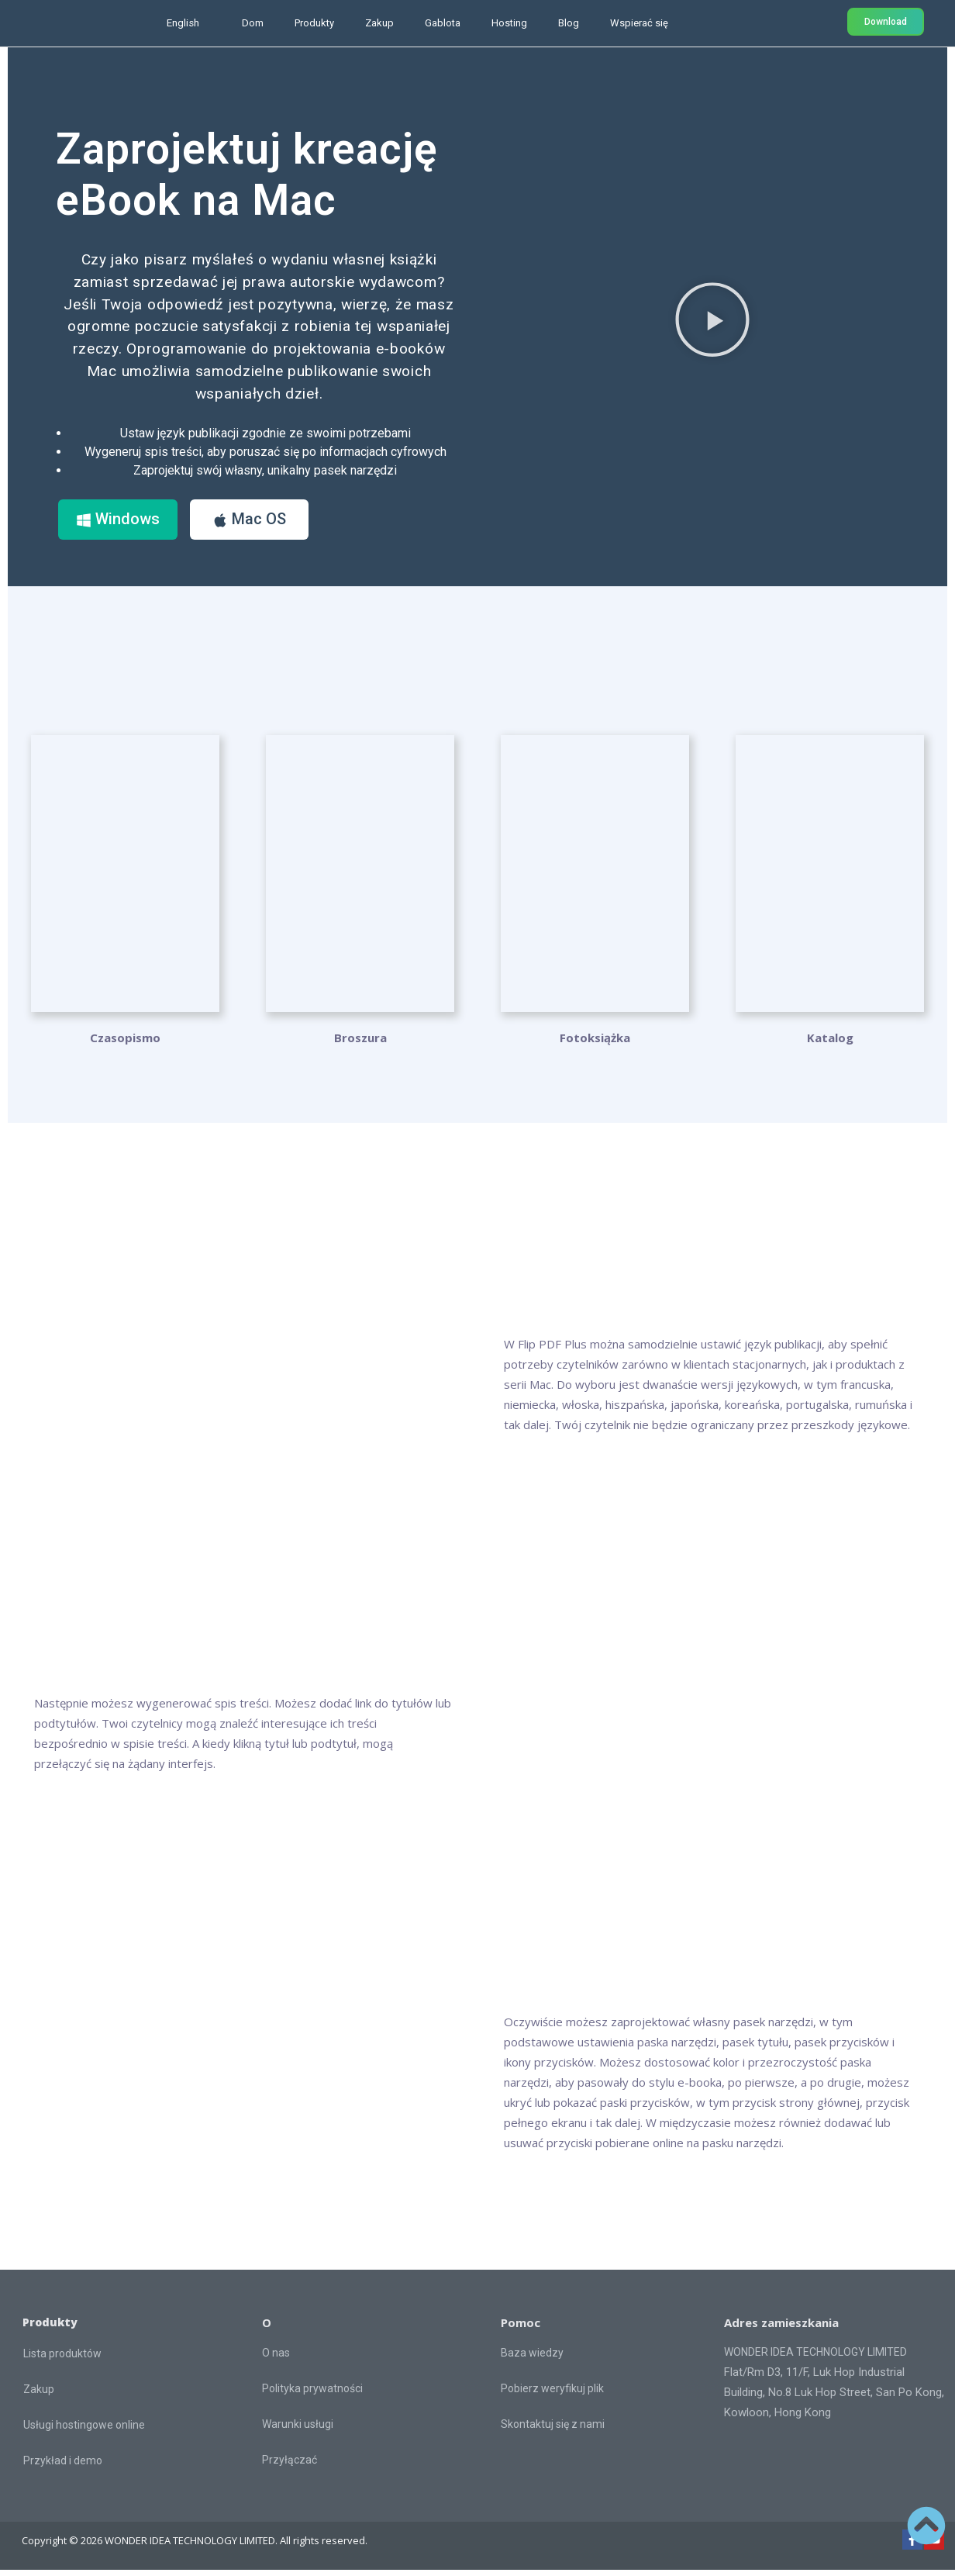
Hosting (509, 23)
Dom (253, 23)
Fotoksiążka (595, 1043)
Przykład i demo (62, 2466)
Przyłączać (289, 2466)
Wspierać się (639, 23)
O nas (276, 2359)
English (183, 23)
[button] (712, 322)
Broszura (360, 1043)
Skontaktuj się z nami (553, 2430)
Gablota (442, 23)
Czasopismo (125, 1043)
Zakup (379, 23)
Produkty (314, 23)
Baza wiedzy (532, 2359)
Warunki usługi (297, 2430)
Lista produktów (62, 2359)
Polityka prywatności (312, 2394)
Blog (568, 23)
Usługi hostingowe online (84, 2431)
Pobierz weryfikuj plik (552, 2394)
